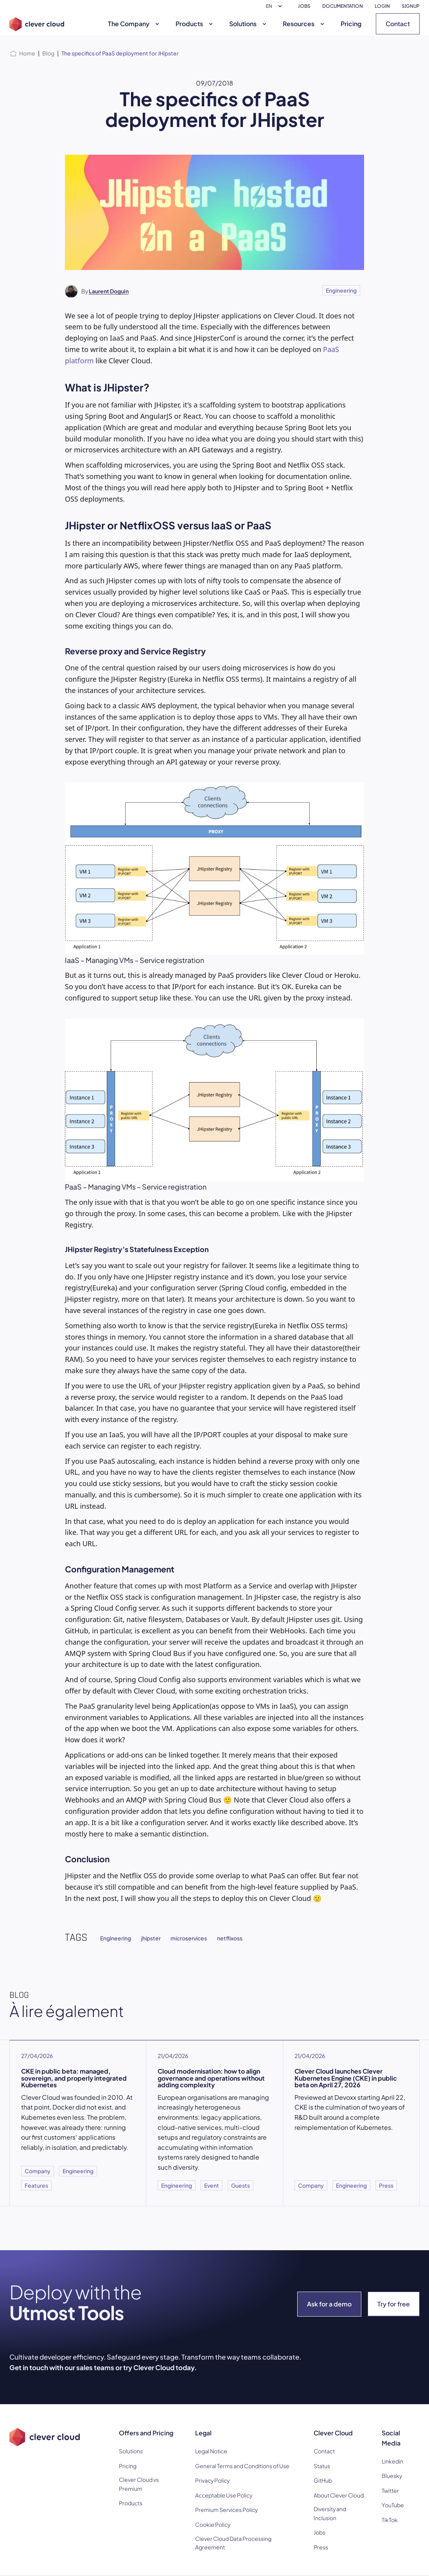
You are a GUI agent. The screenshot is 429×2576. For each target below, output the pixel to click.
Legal (203, 2433)
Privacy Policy (212, 2480)
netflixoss (229, 1938)
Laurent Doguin (109, 291)
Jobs (319, 2532)
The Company (134, 24)
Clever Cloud (333, 2433)
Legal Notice (211, 2451)
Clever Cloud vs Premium (139, 2484)
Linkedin (392, 2461)
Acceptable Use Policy (223, 2495)
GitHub (323, 2480)
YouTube (393, 2504)
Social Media (391, 2438)
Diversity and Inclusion (330, 2513)
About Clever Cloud (339, 2495)
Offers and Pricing (146, 2433)
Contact (398, 24)
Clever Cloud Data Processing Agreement (233, 2543)
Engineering (341, 290)
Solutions (248, 24)
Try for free (393, 2304)
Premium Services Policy (226, 2509)
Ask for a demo (329, 2304)
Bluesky (392, 2475)
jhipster (151, 1938)
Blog (48, 53)
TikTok (390, 2519)
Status (322, 2465)
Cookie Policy (212, 2524)
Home (27, 53)
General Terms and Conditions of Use (242, 2465)
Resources (304, 24)
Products (195, 24)
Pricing (351, 24)
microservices (189, 1938)
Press (321, 2547)
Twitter (390, 2490)
